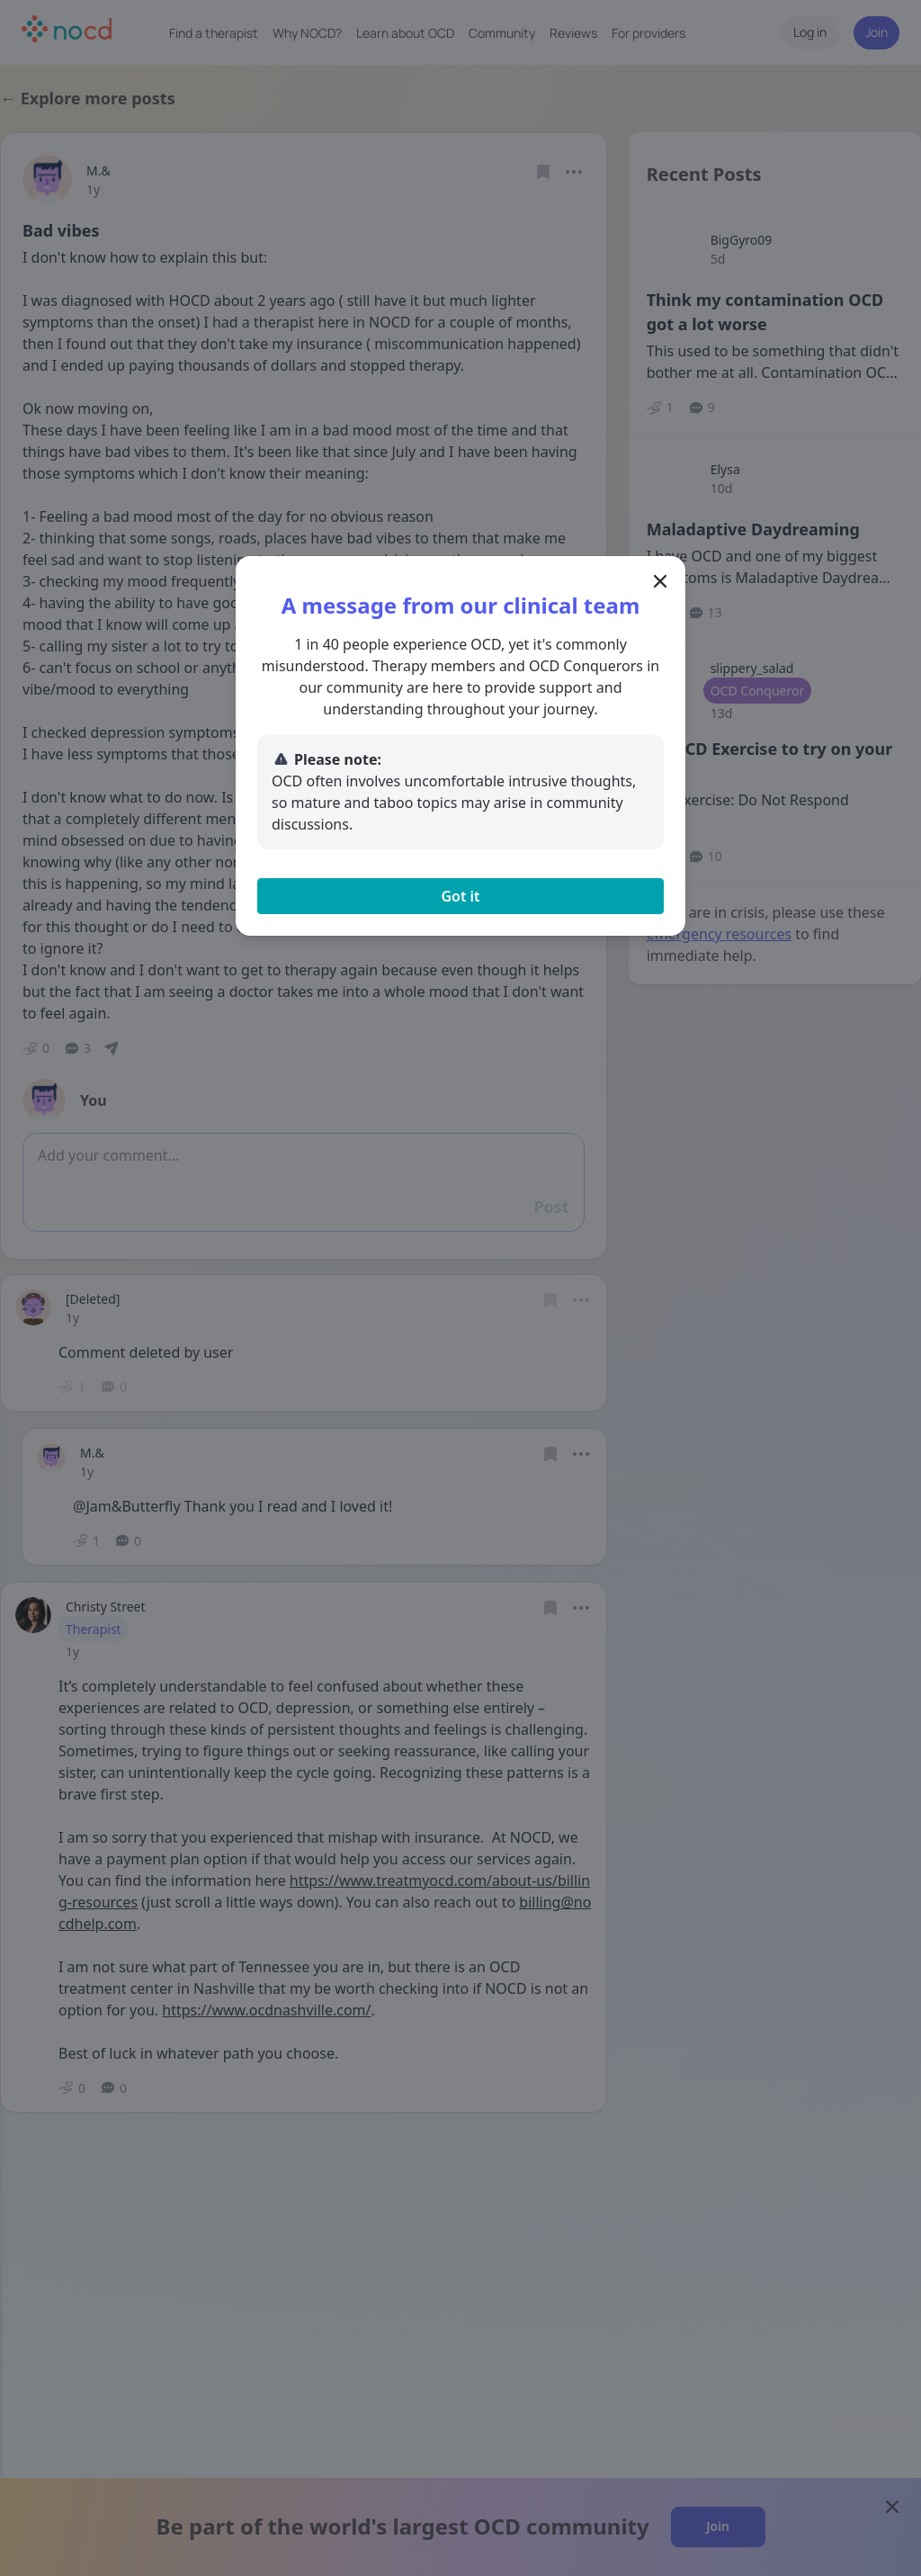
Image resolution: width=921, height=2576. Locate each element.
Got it (460, 896)
